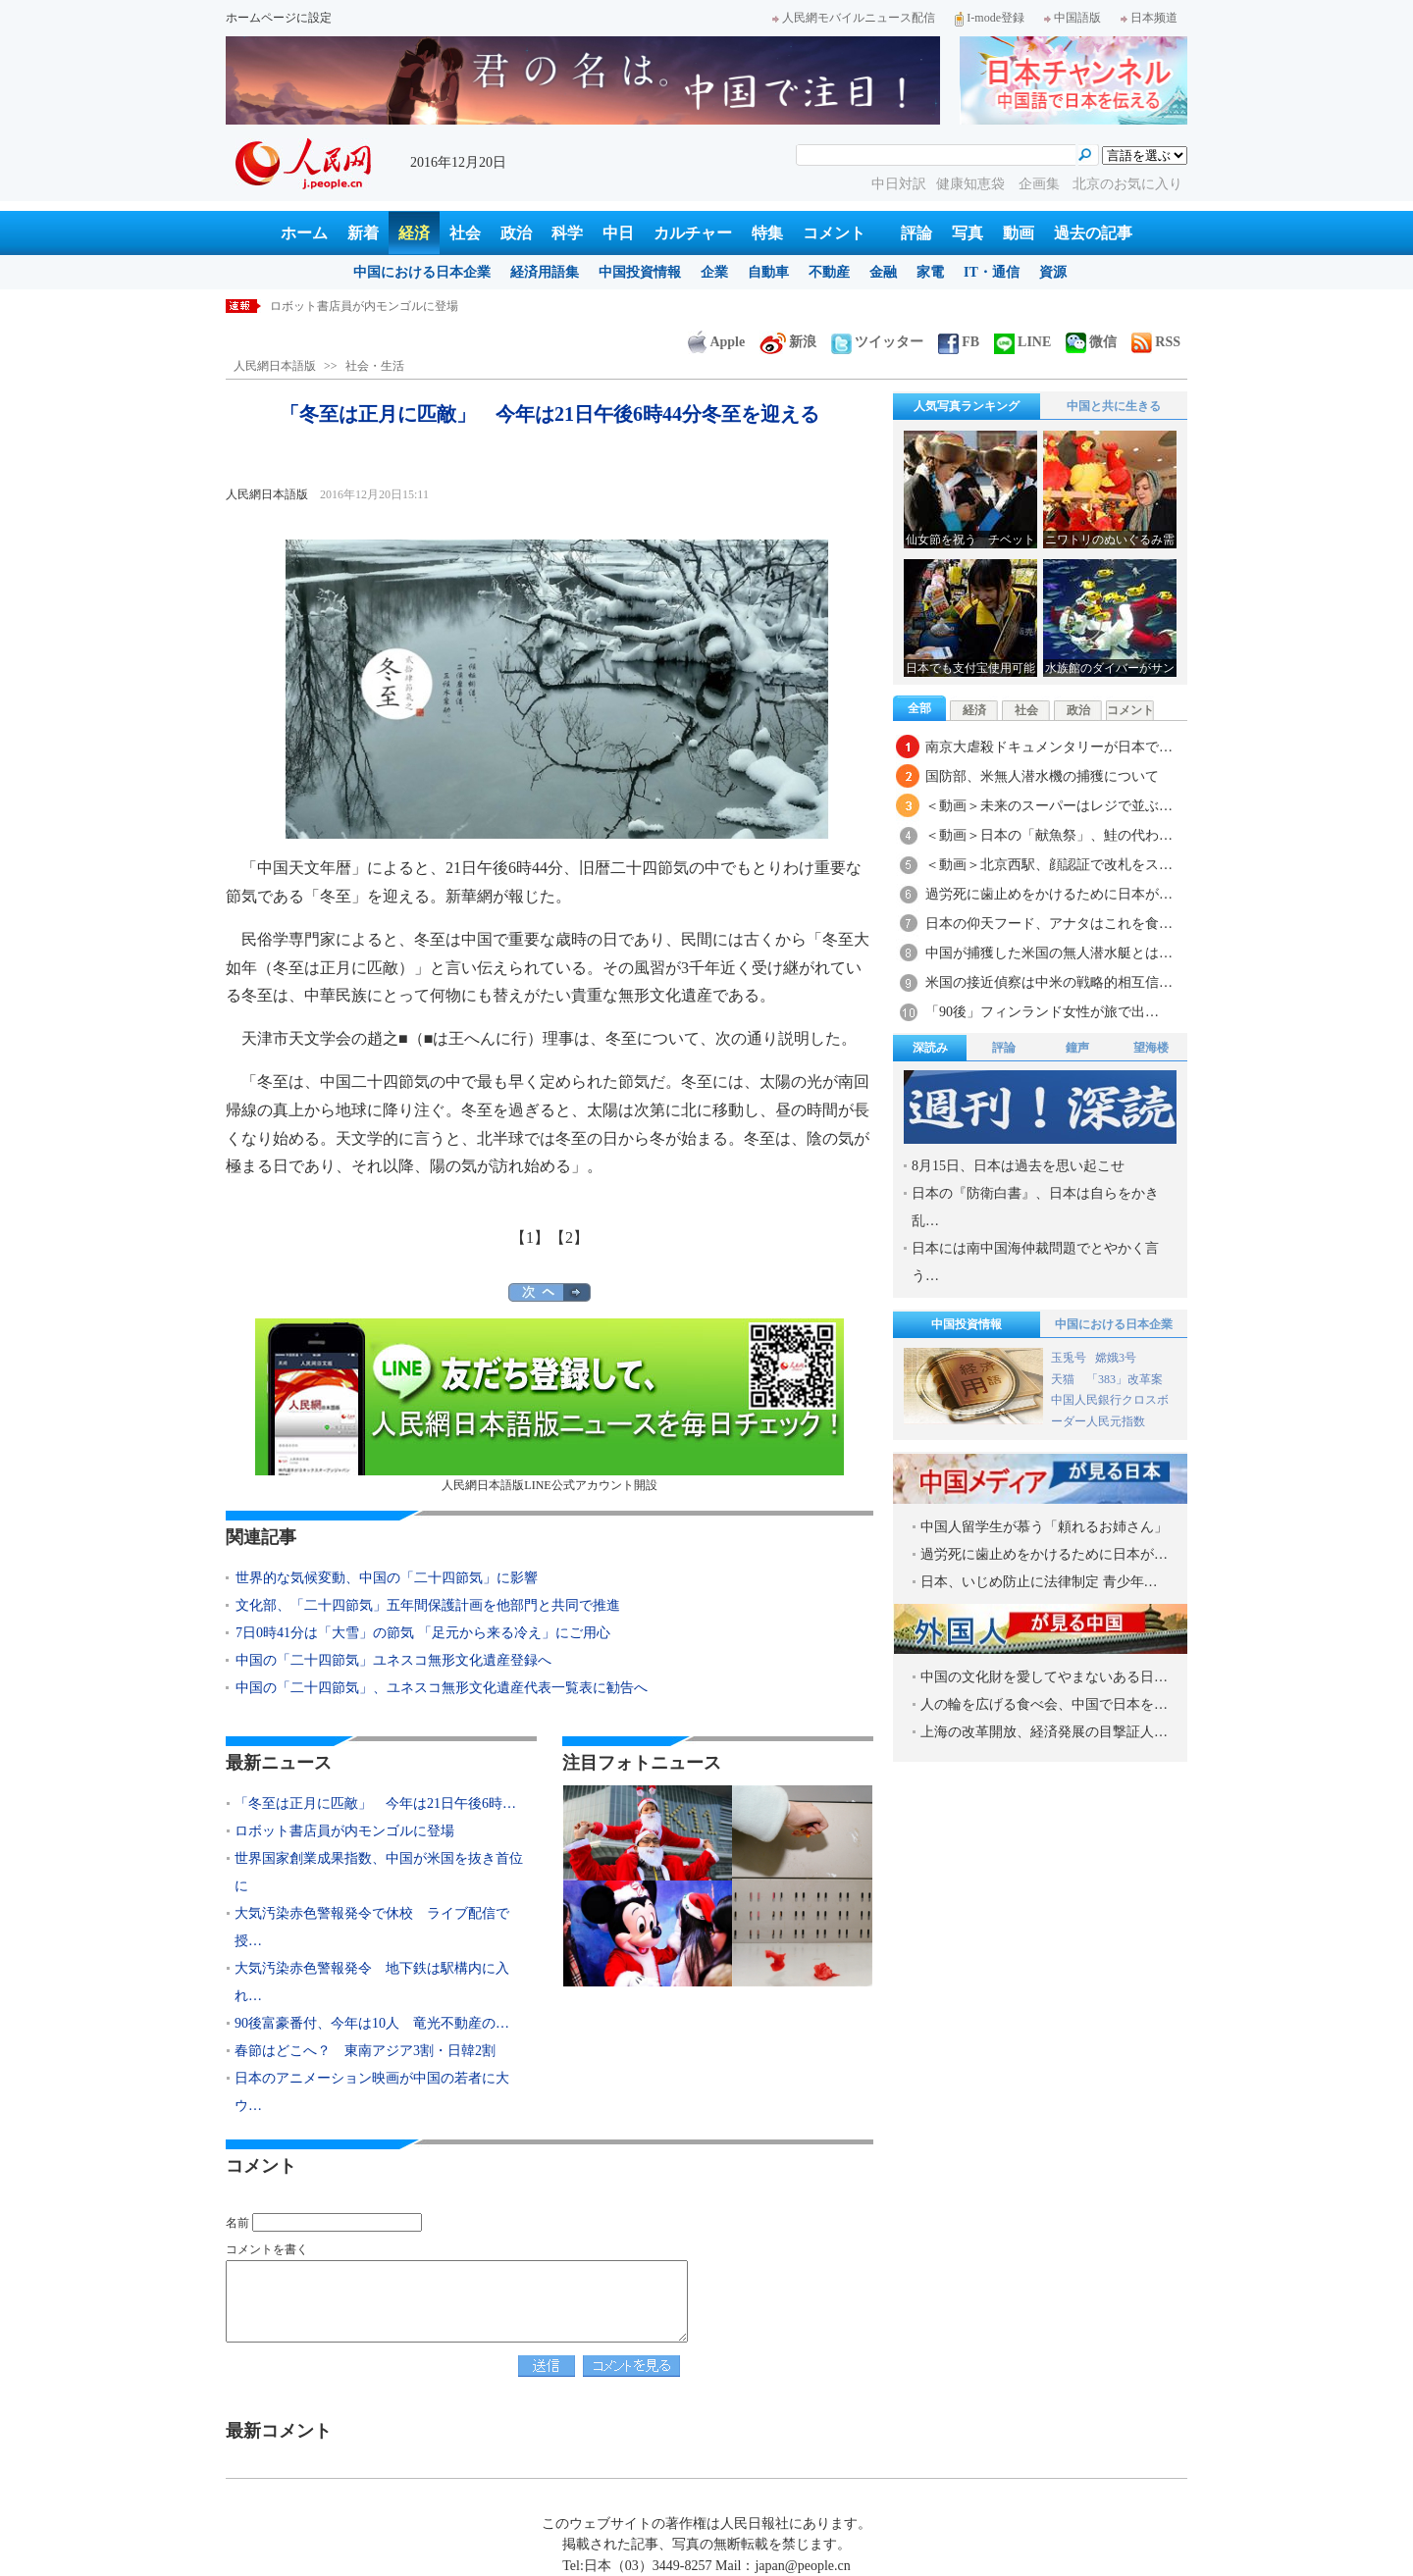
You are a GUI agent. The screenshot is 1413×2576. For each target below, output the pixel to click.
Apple (716, 342)
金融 (883, 272)
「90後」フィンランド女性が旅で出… (1042, 1012)
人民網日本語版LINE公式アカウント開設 (549, 1405)
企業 (714, 272)
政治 (516, 233)
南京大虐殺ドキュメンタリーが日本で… (1049, 747)
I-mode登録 (989, 18)
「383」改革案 (1124, 1379)
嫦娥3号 (1115, 1358)
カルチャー (693, 233)
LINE (1022, 342)
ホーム (304, 233)
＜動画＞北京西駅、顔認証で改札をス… (1049, 864)
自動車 (768, 272)
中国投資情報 (640, 272)
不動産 (829, 272)
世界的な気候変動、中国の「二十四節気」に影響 (387, 1578)
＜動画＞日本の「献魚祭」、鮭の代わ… (1049, 835)
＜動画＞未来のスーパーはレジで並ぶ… (1049, 806)
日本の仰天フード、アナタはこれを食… (1049, 923)
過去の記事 (1093, 233)
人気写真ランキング (967, 406)
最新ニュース (279, 1763)
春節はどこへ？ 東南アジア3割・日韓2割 (365, 2050)
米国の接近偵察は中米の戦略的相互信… (1049, 982)
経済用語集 (544, 272)
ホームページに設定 (279, 18)
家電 (930, 272)
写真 (967, 233)
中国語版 (1072, 18)
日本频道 (1149, 18)
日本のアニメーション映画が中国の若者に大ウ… (372, 2092)
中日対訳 (898, 184)
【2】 (569, 1237)
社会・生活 (374, 366)
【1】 (530, 1237)
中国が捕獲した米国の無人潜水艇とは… (1049, 953)
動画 (1018, 233)
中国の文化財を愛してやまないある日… (1044, 1677)
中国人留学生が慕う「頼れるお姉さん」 (1044, 1527)
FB (958, 342)
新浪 (787, 342)
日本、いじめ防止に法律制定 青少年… (1039, 1581)
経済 (414, 233)
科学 (567, 233)
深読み (930, 1048)
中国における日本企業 (422, 272)
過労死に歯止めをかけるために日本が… (1049, 894)
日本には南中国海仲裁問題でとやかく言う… (1035, 1262)
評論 (916, 233)
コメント (834, 233)
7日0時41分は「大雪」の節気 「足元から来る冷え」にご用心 (423, 1632)
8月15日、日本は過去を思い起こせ (1018, 1166)
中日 (618, 233)
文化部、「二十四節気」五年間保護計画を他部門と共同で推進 (428, 1605)
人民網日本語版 (275, 366)
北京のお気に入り (1127, 184)
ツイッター (877, 342)
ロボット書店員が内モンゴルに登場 (364, 306)
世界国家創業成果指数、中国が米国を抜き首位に (379, 1872)
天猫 (1064, 1379)
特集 (767, 233)
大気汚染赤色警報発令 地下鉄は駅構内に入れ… (372, 1982)
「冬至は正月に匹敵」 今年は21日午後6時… (375, 1803)
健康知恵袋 (972, 184)
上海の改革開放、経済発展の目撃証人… (1044, 1732)
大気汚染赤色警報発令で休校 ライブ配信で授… (372, 1927)
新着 (363, 233)
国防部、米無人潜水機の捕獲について (1042, 776)
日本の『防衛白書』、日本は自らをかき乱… (1035, 1207)
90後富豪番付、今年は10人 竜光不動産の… (372, 2023)
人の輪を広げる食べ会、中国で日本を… (1044, 1704)
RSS (1155, 342)
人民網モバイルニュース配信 (853, 18)
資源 (1053, 272)
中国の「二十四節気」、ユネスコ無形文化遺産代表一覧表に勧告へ (442, 1687)
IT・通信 (992, 272)
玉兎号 (1068, 1358)
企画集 (1041, 184)
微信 (1091, 342)
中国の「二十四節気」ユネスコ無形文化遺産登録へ (393, 1660)
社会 (465, 233)
